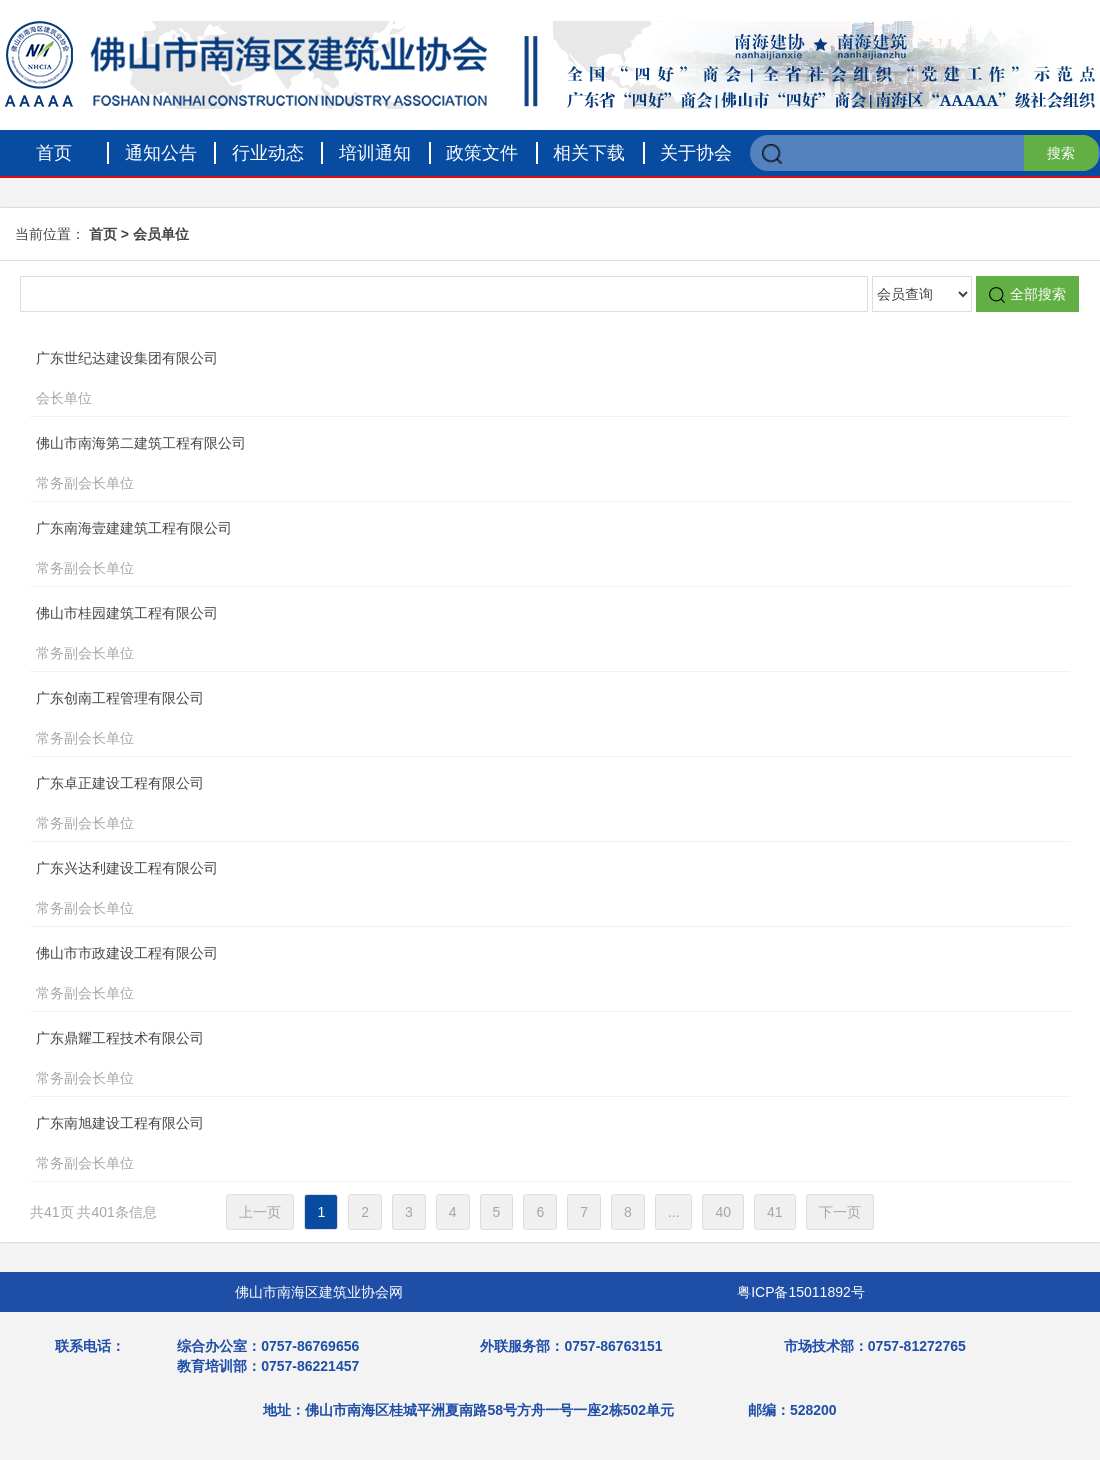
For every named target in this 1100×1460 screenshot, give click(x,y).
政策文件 (482, 153)
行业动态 (268, 153)
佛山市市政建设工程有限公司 (513, 975)
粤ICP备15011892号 (801, 1292)
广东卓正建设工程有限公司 (513, 805)
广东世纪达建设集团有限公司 (513, 380)
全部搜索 (1027, 294)
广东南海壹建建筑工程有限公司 (513, 550)
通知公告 (161, 153)
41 (775, 1212)
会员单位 (161, 234)
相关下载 (589, 153)
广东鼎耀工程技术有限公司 (513, 1060)
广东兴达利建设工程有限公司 (513, 890)
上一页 (260, 1212)
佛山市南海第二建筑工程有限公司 (513, 465)
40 (723, 1212)
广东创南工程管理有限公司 (513, 720)
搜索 (1061, 153)
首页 (54, 153)
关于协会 (696, 153)
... (674, 1212)
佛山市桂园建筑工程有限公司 (513, 635)
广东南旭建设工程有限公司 (513, 1145)
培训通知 (375, 153)
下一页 (840, 1212)
